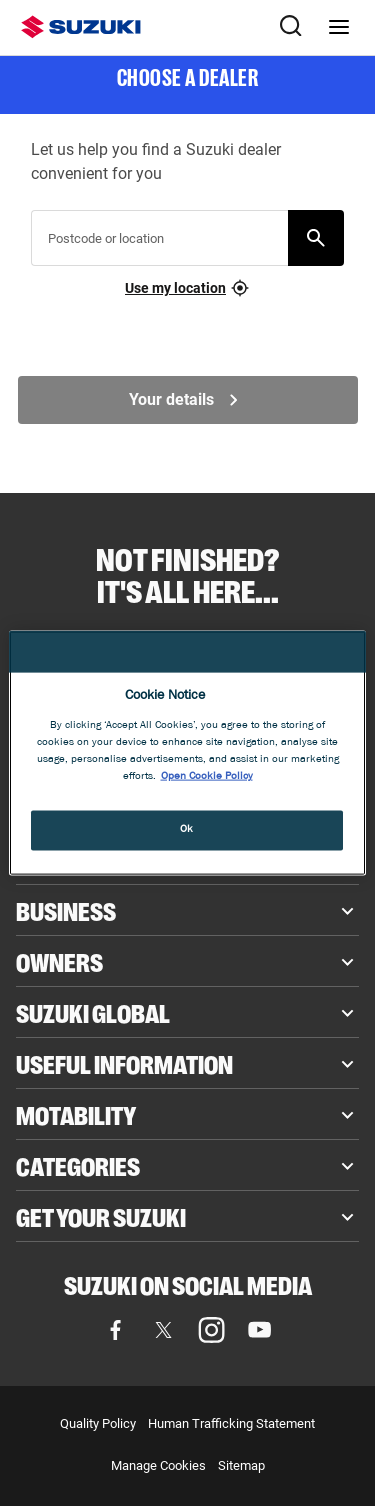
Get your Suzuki (101, 1216)
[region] (187, 753)
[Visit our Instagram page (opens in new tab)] (212, 1330)
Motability (76, 1114)
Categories (78, 1165)
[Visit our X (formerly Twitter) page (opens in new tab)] (164, 1330)
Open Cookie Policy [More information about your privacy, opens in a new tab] (207, 776)
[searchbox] (163, 246)
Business (66, 910)
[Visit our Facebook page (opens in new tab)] (116, 1330)
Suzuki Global (93, 1012)
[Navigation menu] (339, 27)
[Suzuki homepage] (81, 27)
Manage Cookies (158, 1465)
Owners (59, 961)
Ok (187, 829)
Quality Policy (98, 1423)
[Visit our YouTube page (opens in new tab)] (260, 1330)
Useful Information (124, 1063)
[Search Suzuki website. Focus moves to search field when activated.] (291, 27)
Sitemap (241, 1465)
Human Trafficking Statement (231, 1423)
